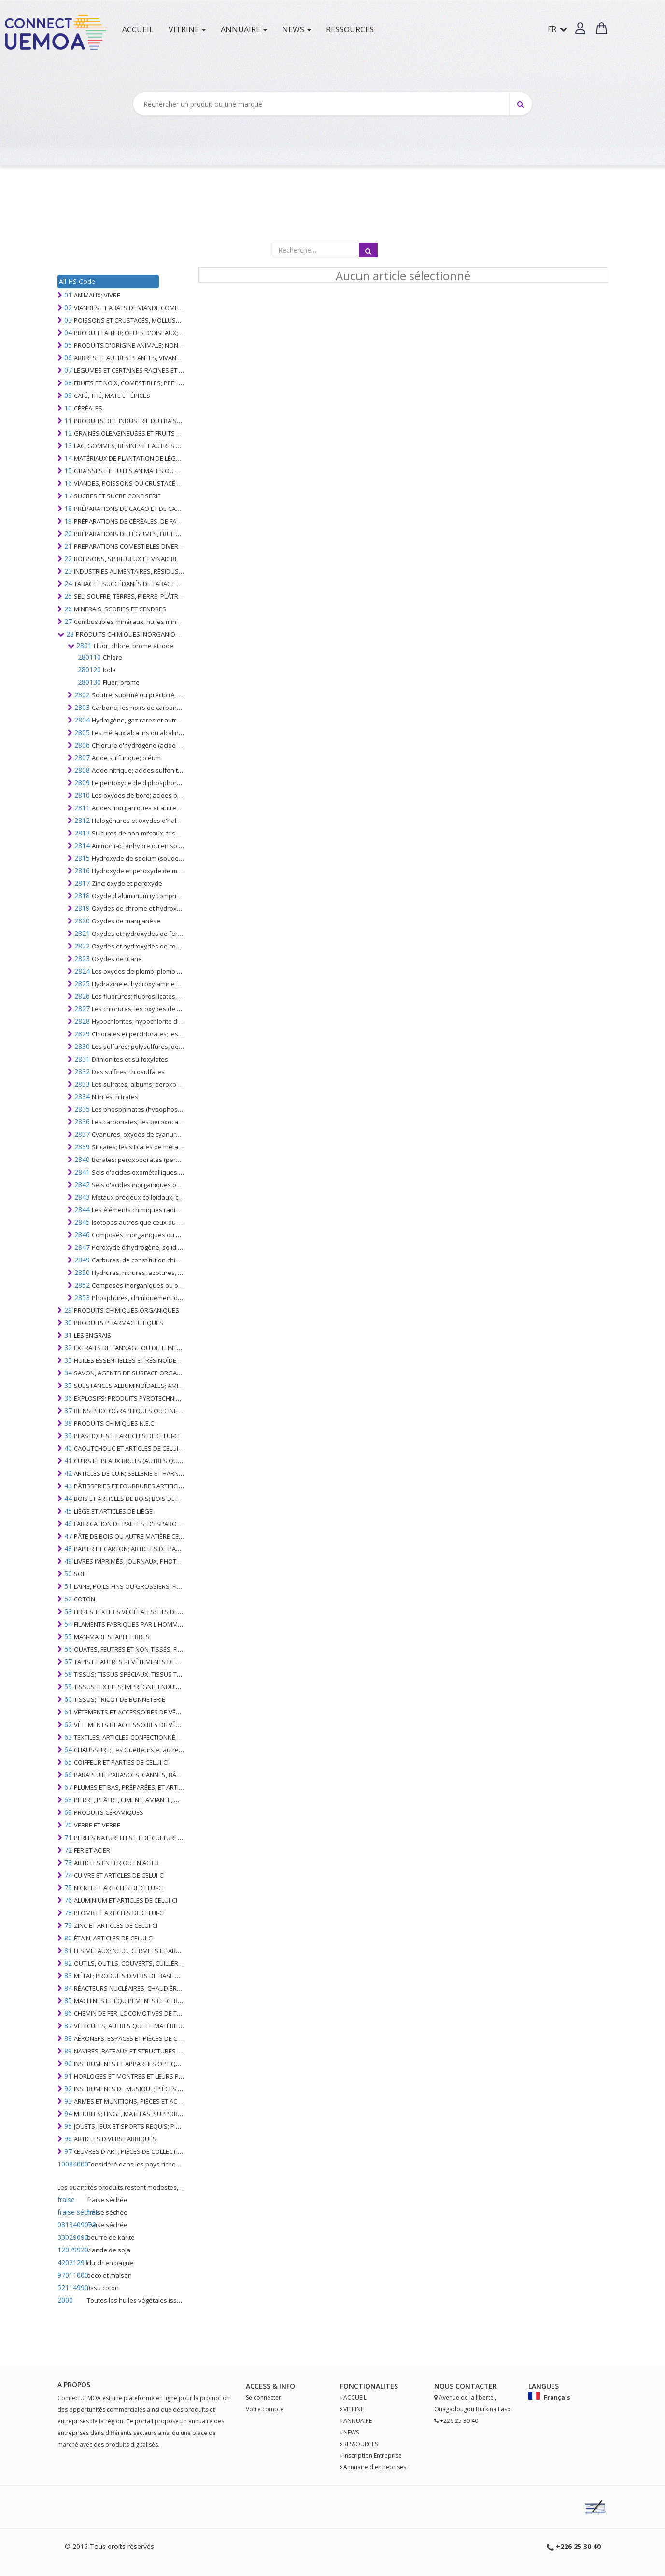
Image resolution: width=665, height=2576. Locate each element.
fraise (66, 2199)
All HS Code (77, 281)
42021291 (71, 2262)
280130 (89, 682)
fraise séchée (71, 2212)
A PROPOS (73, 2384)
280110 (89, 657)
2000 (65, 2300)
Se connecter (263, 2397)
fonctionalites (369, 2386)
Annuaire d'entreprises (374, 2467)
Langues (543, 2386)
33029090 (71, 2237)
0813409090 (71, 2224)
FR (557, 29)
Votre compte (264, 2409)
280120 (89, 669)
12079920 (71, 2249)
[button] (580, 28)
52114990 (71, 2287)
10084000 (71, 2163)
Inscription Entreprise (372, 2455)
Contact (472, 2386)
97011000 (71, 2274)
